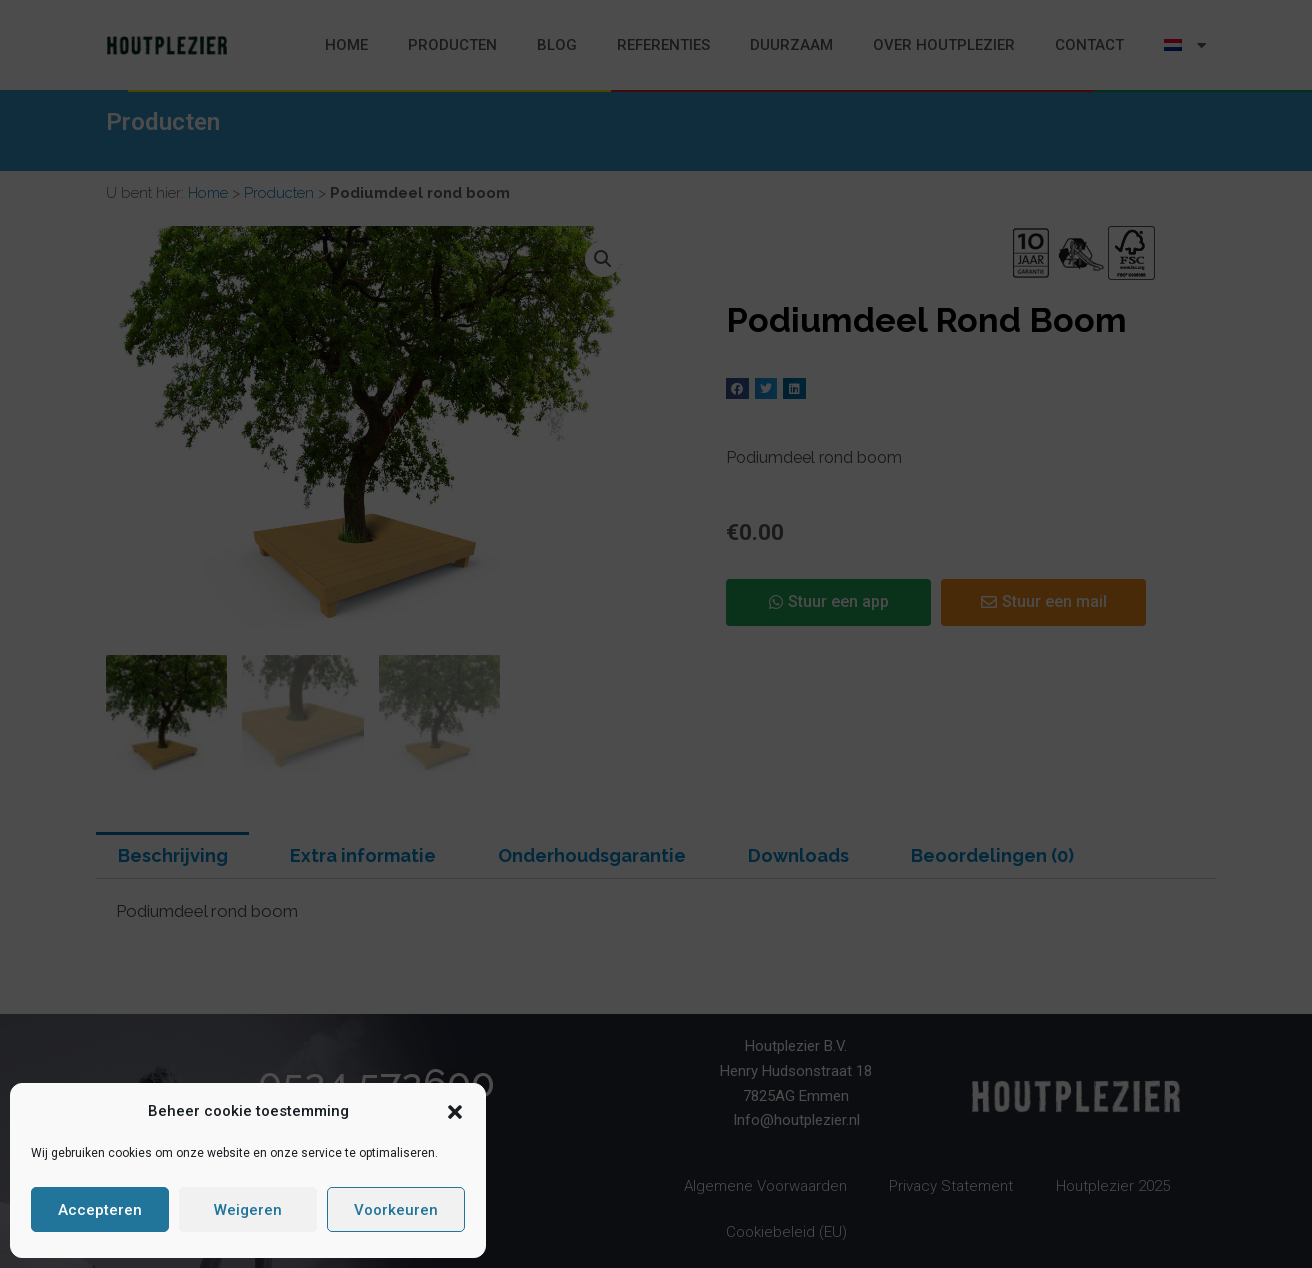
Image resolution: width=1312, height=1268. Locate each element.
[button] (455, 1112)
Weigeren (248, 1210)
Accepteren (100, 1210)
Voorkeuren (396, 1210)
